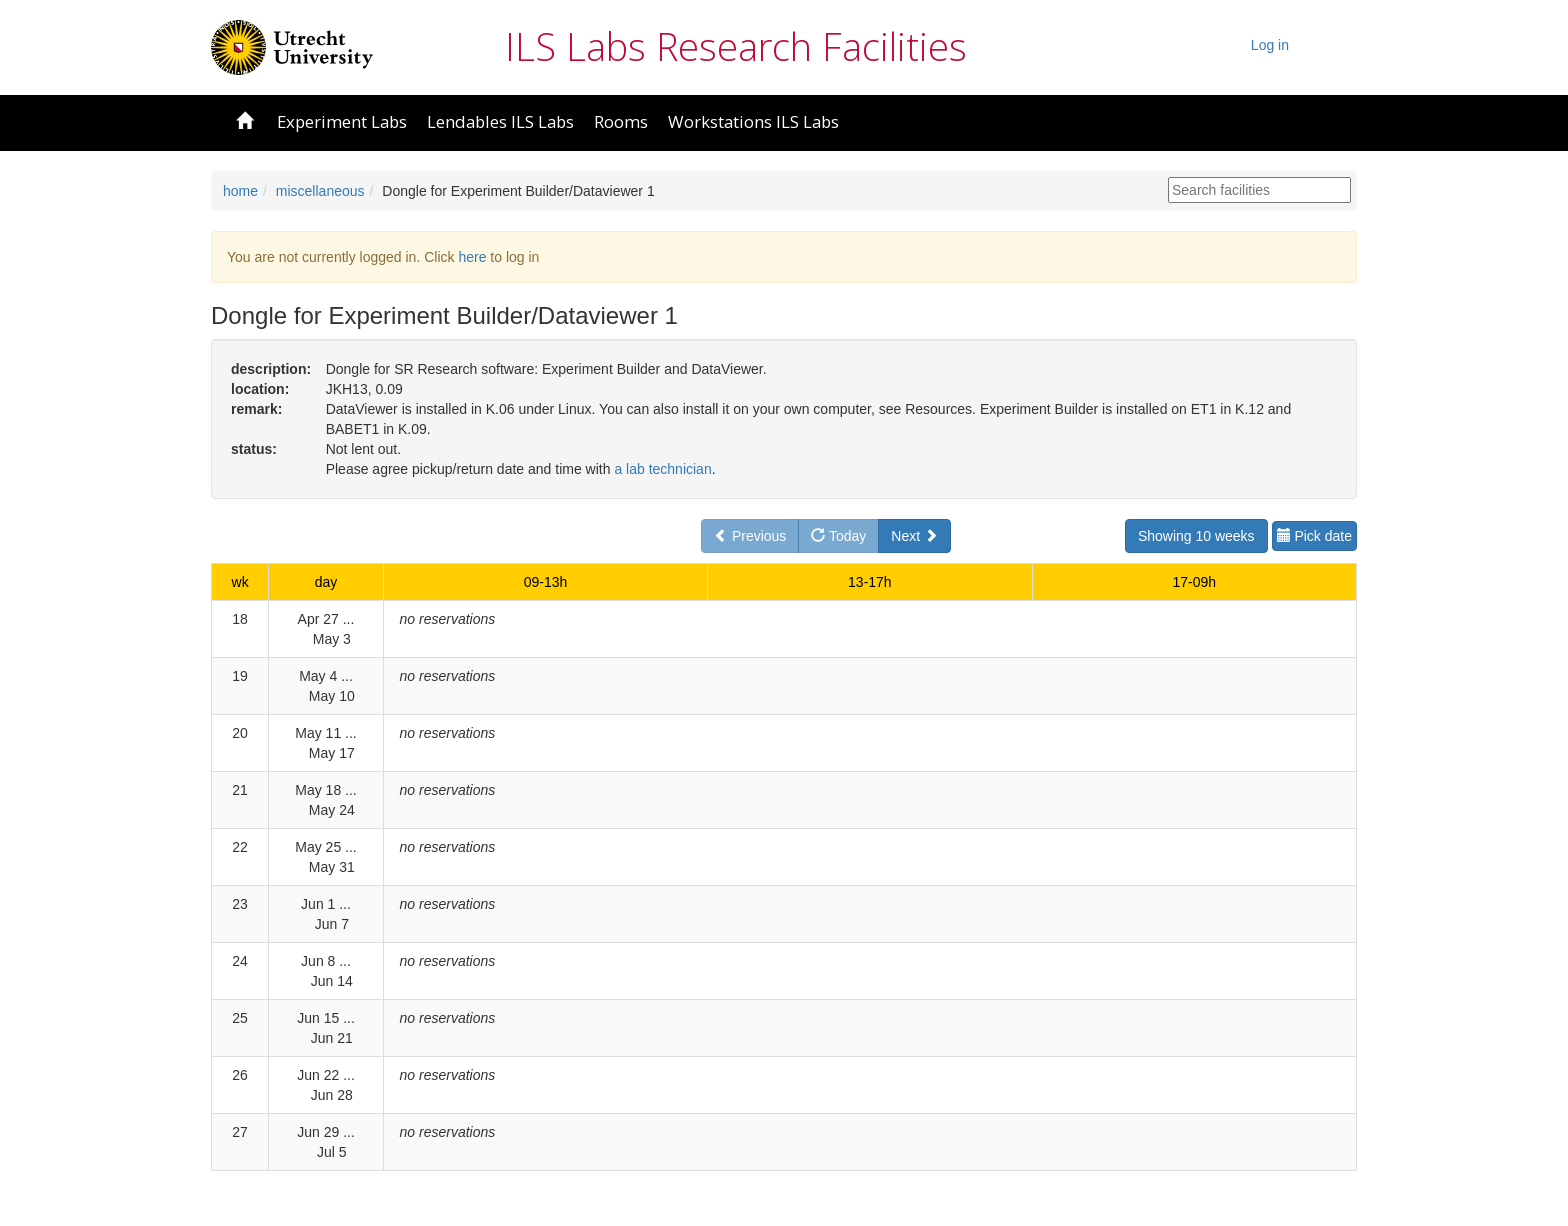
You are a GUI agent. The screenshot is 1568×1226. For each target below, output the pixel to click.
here (472, 257)
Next (914, 536)
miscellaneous (320, 191)
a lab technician (662, 469)
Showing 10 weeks (1196, 536)
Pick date (1314, 536)
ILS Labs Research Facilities (736, 46)
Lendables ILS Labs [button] (500, 121)
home (240, 191)
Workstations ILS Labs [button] (753, 121)
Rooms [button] (621, 121)
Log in (1270, 45)
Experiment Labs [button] (342, 121)
